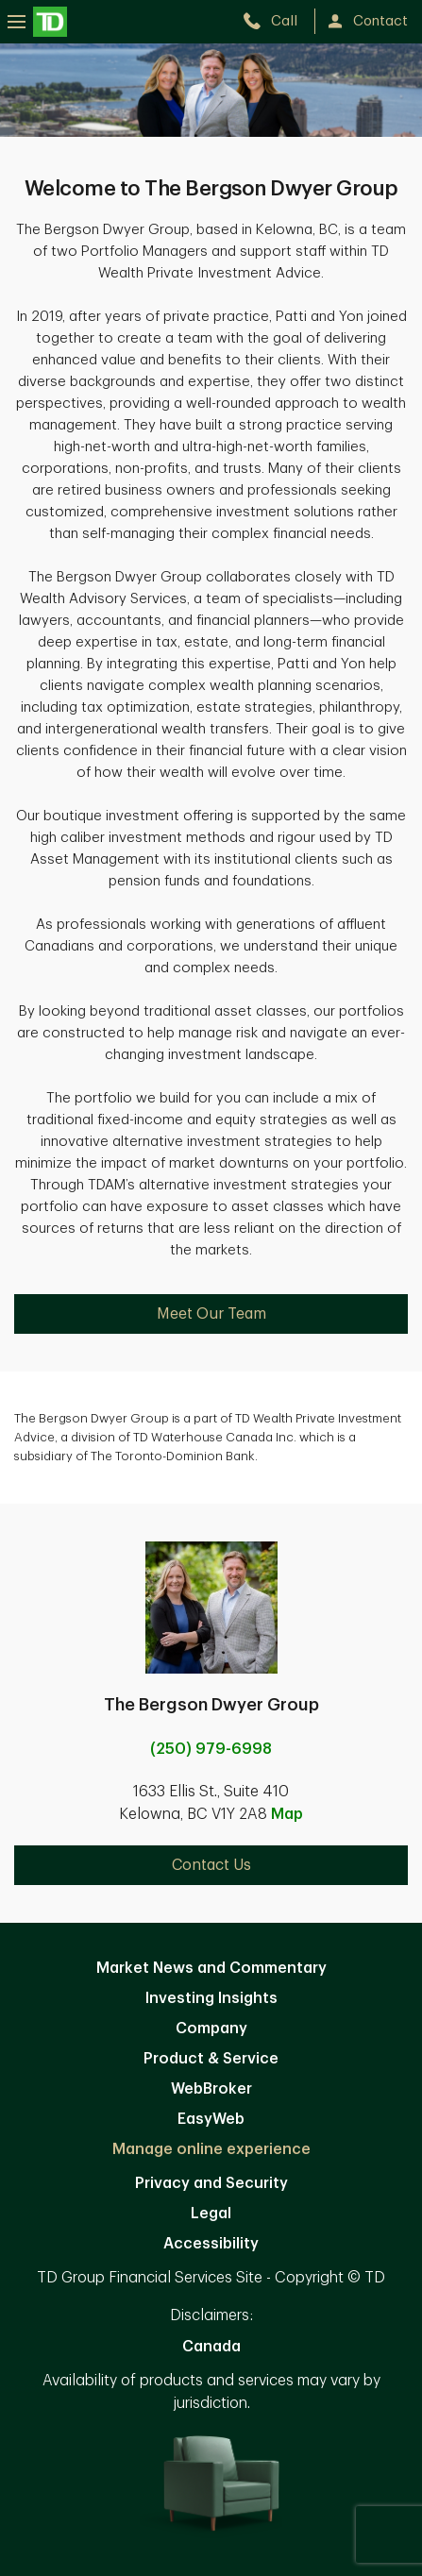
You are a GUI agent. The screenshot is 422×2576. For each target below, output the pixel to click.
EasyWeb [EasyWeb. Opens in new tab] (211, 2119)
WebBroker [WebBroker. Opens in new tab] (211, 2088)
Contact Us (211, 1865)
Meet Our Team (211, 1314)
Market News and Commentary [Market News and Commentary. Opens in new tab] (211, 1968)
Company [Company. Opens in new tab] (211, 2028)
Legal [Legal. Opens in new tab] (211, 2213)
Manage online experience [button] (211, 2149)
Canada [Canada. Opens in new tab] (211, 2346)
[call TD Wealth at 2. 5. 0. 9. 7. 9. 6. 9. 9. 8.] (278, 21)
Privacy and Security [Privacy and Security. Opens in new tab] (211, 2183)
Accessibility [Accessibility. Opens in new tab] (211, 2243)
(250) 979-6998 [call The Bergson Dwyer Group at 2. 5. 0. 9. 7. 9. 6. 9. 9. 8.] (211, 1749)
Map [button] (287, 1814)
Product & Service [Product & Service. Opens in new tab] (211, 2058)
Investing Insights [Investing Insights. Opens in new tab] (211, 1998)
